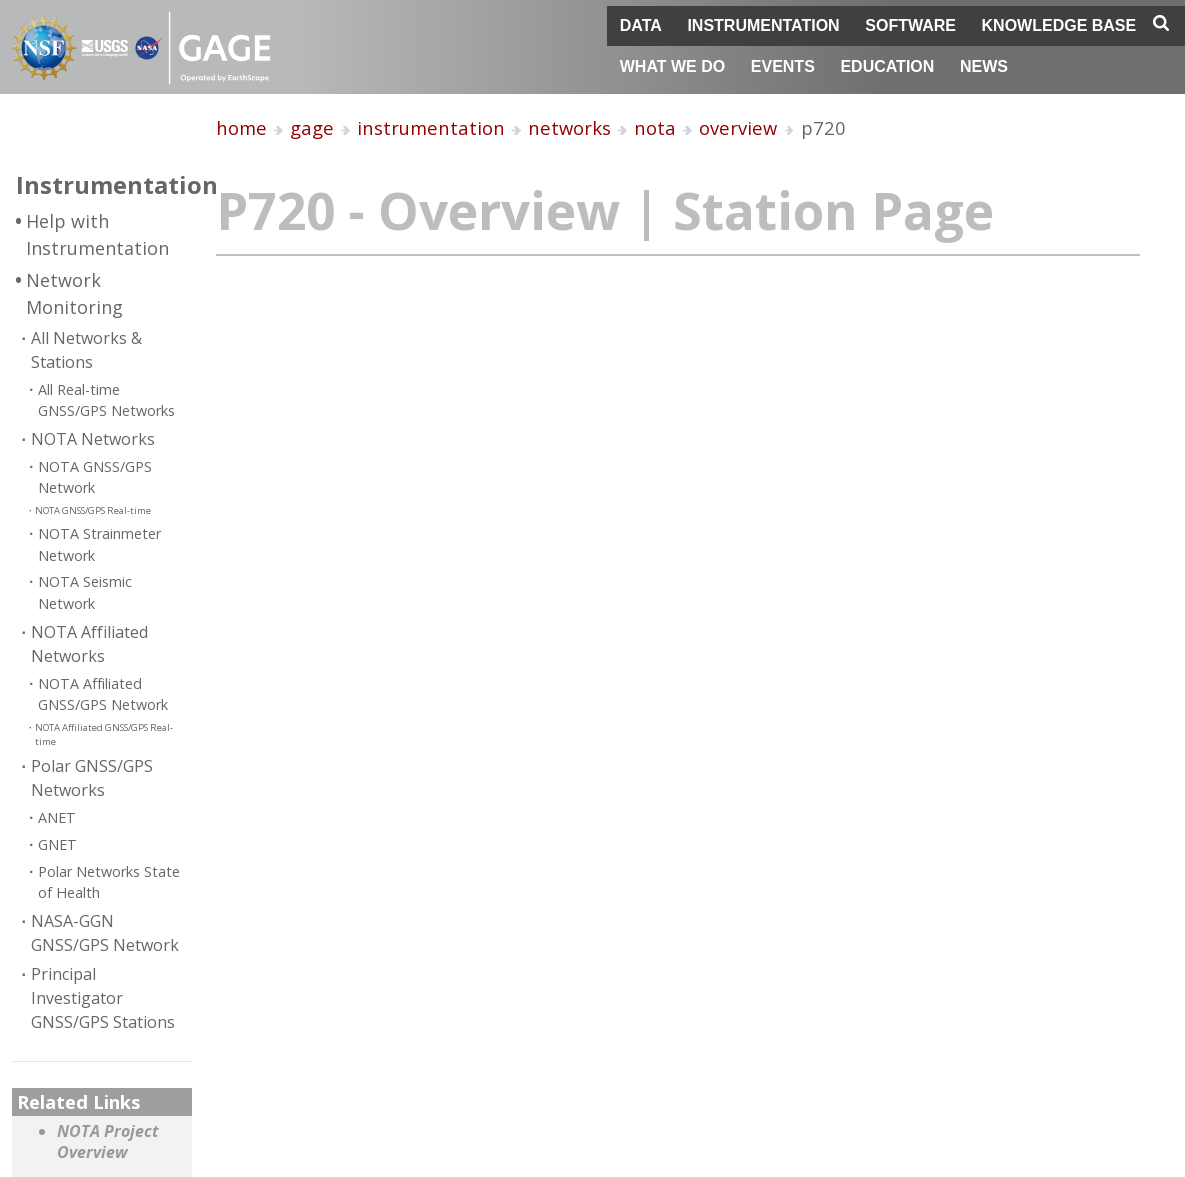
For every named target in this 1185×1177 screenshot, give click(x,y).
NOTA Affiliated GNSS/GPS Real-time (104, 734)
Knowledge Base (1059, 25)
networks (569, 127)
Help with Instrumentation (97, 234)
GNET (57, 844)
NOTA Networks (93, 439)
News (984, 66)
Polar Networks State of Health (109, 882)
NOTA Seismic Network (85, 592)
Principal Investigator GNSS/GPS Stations (103, 998)
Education (887, 66)
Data (641, 25)
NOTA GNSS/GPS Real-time (93, 510)
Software (910, 25)
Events (783, 66)
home (241, 127)
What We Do (672, 66)
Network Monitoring (74, 293)
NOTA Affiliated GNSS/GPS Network (103, 694)
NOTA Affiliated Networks (89, 644)
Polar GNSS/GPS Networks (92, 778)
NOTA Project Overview (108, 1142)
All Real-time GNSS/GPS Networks (106, 400)
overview (738, 127)
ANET (57, 817)
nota (655, 127)
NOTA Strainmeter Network (99, 544)
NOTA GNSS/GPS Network (95, 477)
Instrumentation (763, 25)
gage (312, 127)
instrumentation (431, 127)
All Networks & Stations (86, 350)
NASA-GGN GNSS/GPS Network (105, 933)
